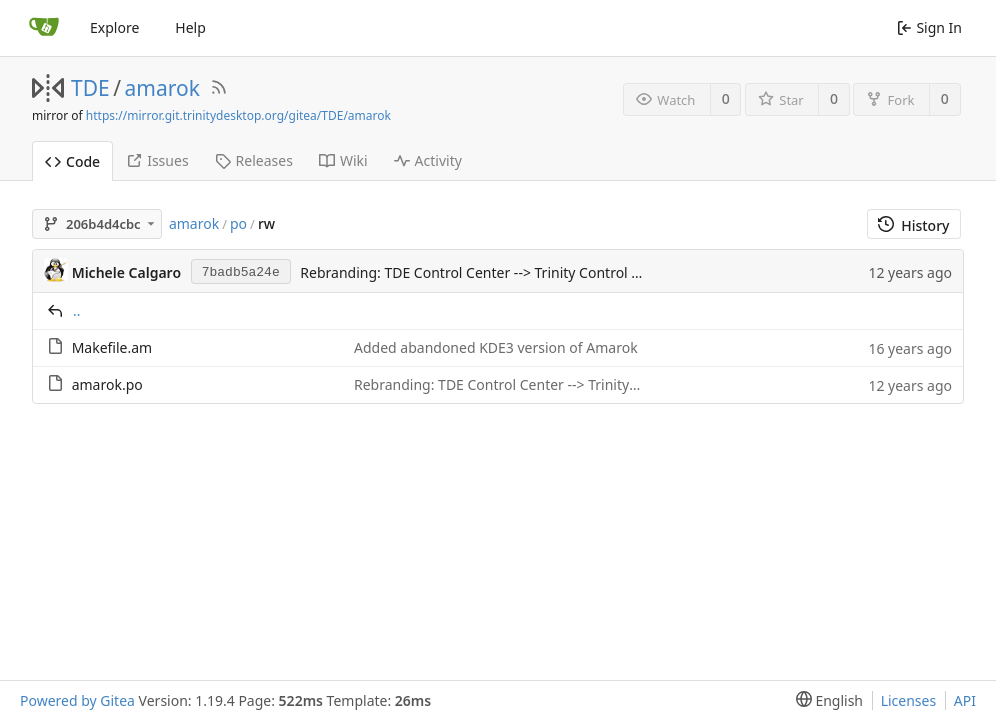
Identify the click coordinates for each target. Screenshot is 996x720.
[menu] (825, 700)
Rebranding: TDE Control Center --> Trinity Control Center (487, 272)
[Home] (44, 28)
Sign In (929, 27)
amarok (162, 88)
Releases (254, 160)
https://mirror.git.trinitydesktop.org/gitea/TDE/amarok (238, 115)
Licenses (909, 700)
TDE (90, 88)
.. (77, 310)
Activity (428, 160)
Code (72, 161)
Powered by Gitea (77, 700)
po (238, 223)
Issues (157, 160)
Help (190, 27)
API (965, 700)
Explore (114, 27)
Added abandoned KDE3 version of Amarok (496, 347)
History (913, 225)
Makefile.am (112, 347)
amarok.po (107, 384)
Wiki (343, 160)
